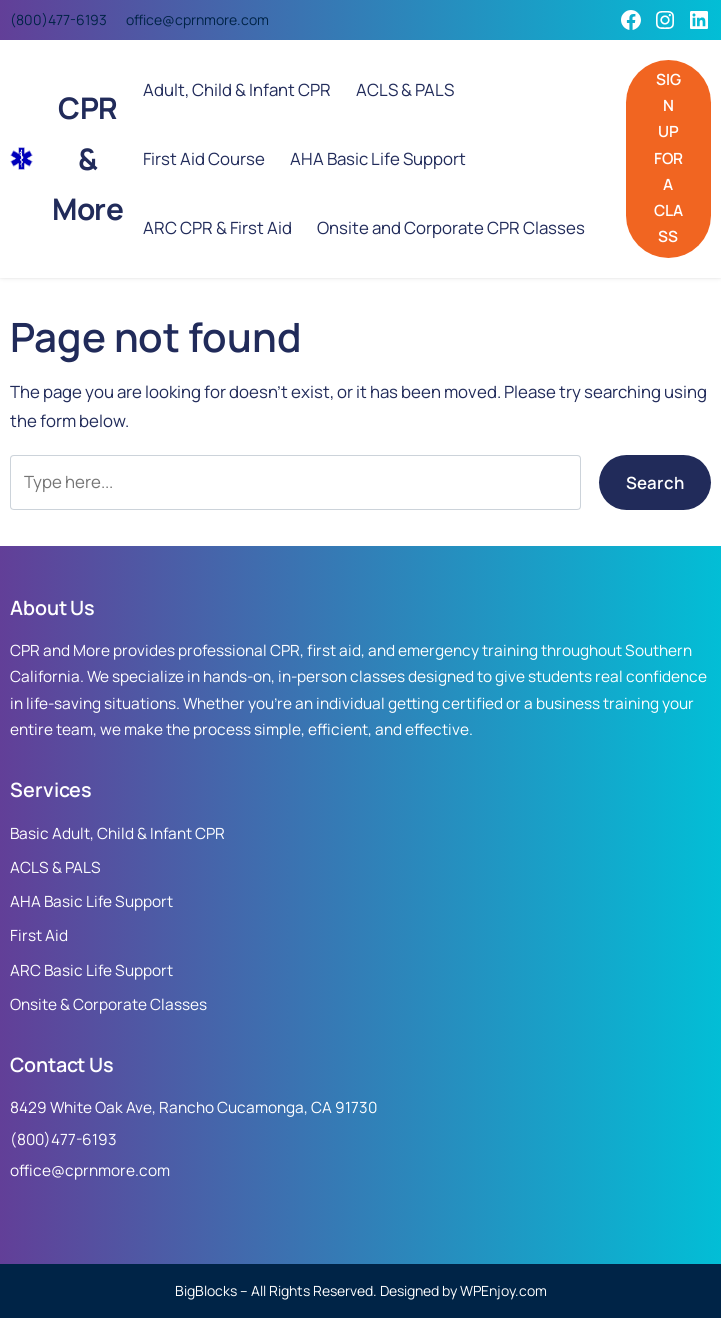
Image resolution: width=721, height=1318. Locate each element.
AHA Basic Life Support (91, 901)
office (144, 19)
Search (655, 482)
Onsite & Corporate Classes (108, 1004)
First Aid (39, 935)
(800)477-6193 (58, 19)
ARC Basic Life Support (91, 970)
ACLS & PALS (55, 867)
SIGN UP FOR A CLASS (668, 158)
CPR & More (87, 158)
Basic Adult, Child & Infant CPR (117, 833)
